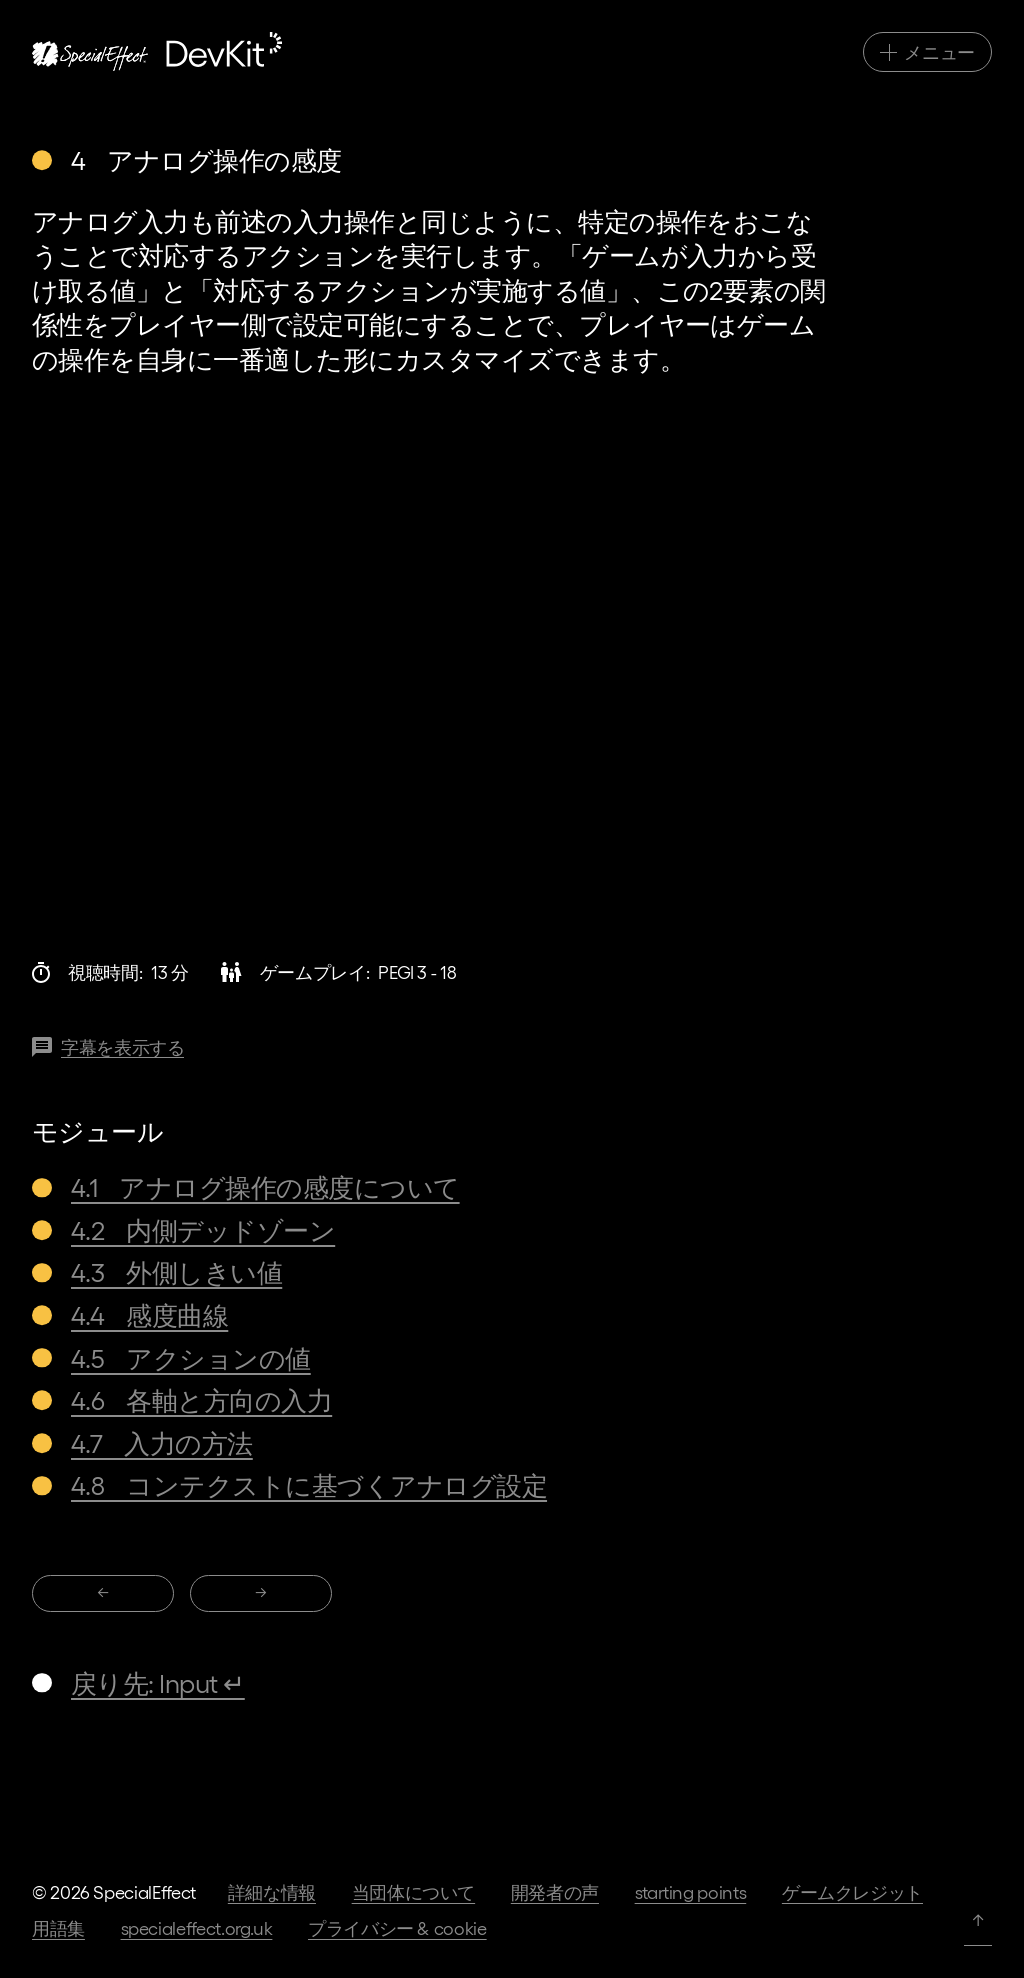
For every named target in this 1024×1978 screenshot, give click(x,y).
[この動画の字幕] (108, 1047)
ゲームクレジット (852, 1891)
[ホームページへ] (157, 51)
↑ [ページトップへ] (978, 1918)
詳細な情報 (272, 1891)
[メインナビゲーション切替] (927, 52)
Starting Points (691, 1891)
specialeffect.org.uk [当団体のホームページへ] (197, 1927)
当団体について (413, 1891)
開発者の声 (555, 1891)
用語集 (58, 1927)
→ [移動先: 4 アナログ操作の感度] (261, 1591)
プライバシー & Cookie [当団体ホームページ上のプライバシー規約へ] (397, 1927)
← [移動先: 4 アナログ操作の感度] (103, 1591)
